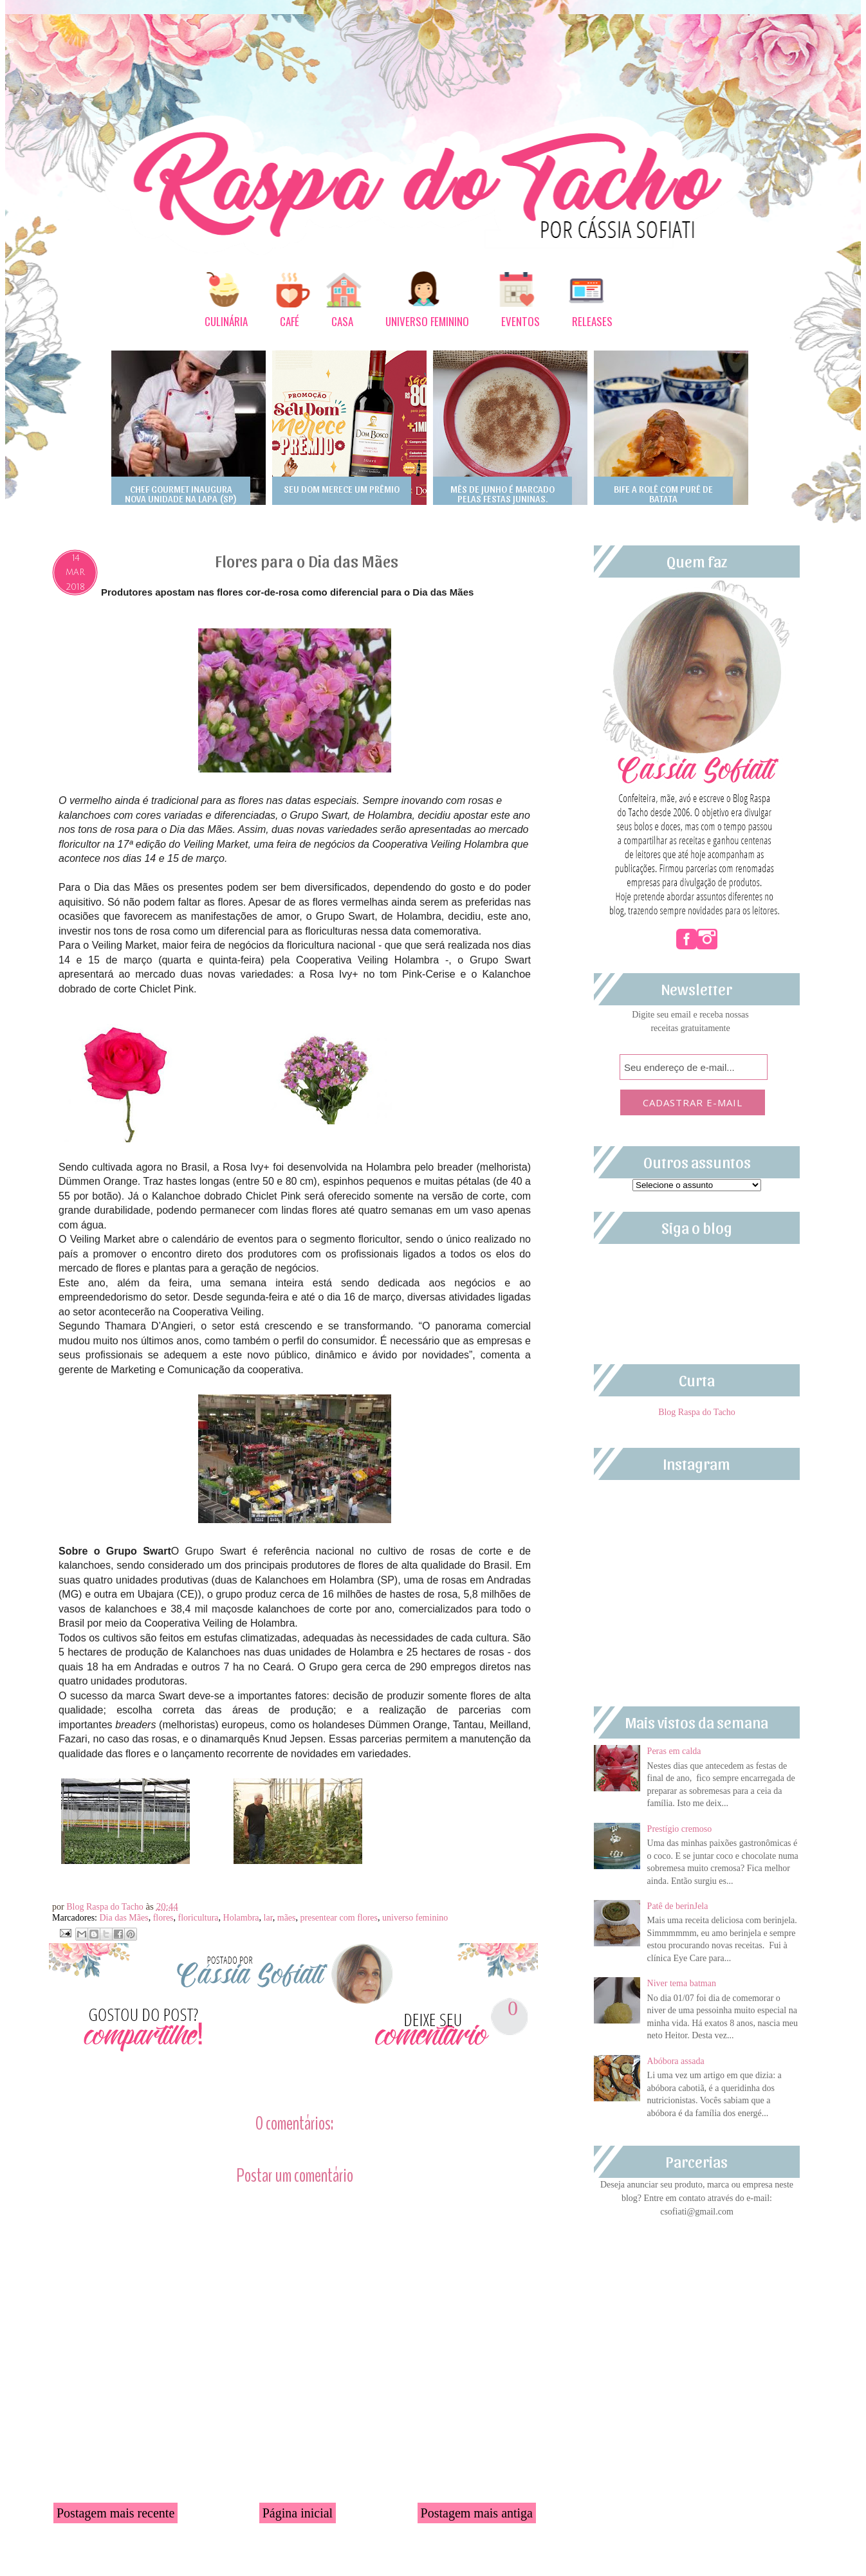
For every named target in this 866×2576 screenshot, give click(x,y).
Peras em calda (674, 1751)
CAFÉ (289, 321)
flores (163, 1918)
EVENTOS (520, 321)
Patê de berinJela (677, 1906)
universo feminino (415, 1918)
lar (268, 1918)
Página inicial (298, 2513)
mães (286, 1918)
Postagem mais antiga (477, 2513)
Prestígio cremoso (679, 1829)
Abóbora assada (676, 2061)
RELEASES (592, 321)
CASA (342, 321)
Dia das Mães (123, 1918)
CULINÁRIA (226, 321)
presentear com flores (339, 1918)
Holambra (241, 1918)
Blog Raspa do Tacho (105, 1907)
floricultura (198, 1918)
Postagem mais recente (115, 2513)
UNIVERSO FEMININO (427, 321)
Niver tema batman (681, 1983)
